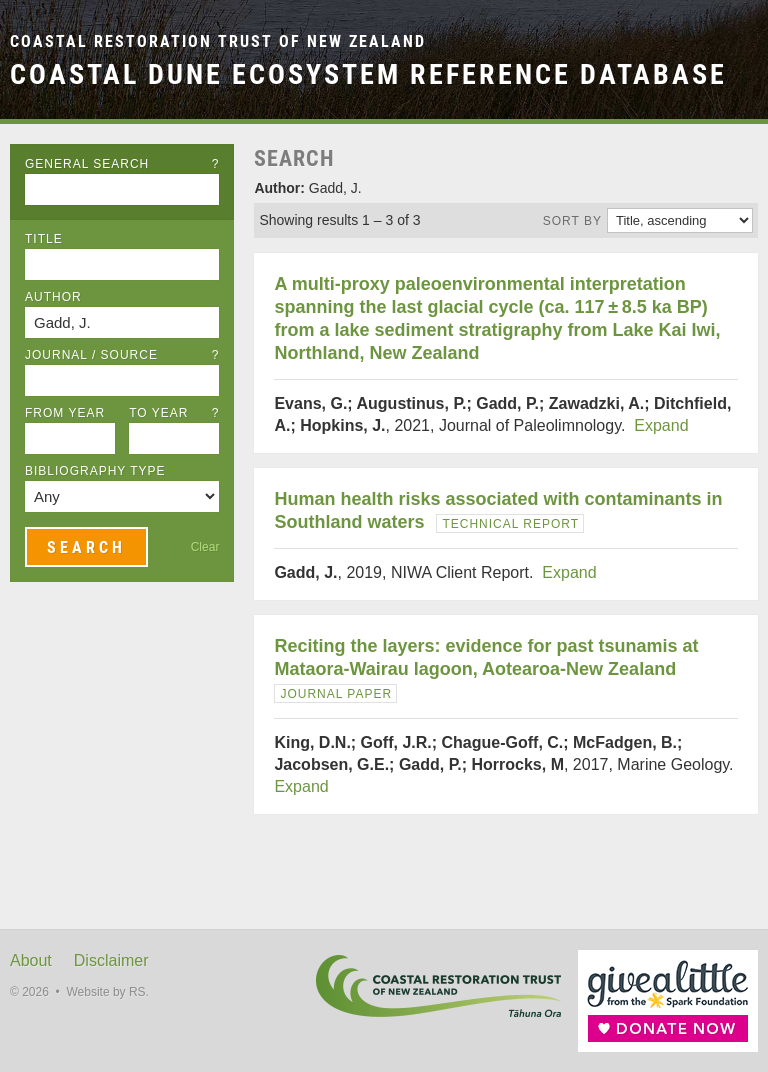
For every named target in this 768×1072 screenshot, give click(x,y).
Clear (205, 547)
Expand (661, 425)
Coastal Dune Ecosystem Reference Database (368, 74)
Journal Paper (336, 694)
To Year (174, 413)
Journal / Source (122, 355)
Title (44, 239)
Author (53, 297)
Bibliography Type (95, 471)
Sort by (572, 221)
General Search (122, 164)
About (31, 960)
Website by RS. (107, 992)
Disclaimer (111, 960)
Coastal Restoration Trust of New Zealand (218, 41)
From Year (65, 413)
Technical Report (510, 524)
